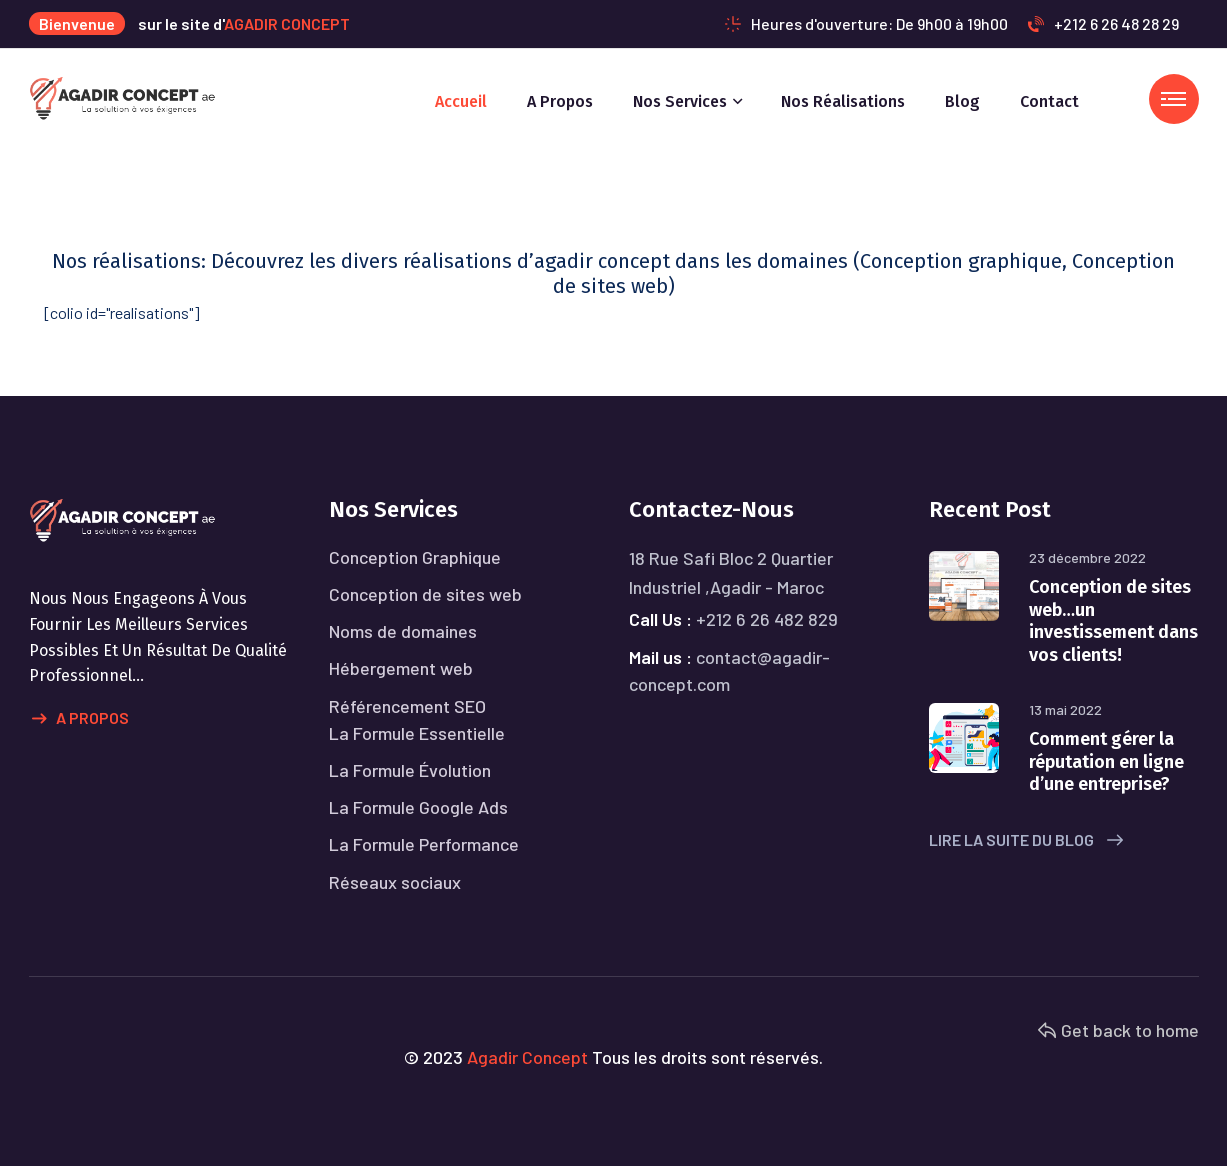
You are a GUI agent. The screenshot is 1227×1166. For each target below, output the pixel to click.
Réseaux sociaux (395, 882)
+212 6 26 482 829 (767, 619)
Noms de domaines (403, 631)
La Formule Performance (424, 844)
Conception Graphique (415, 557)
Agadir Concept (527, 1057)
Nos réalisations (843, 101)
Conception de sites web (425, 594)
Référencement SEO (407, 706)
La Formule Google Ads (418, 807)
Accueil (461, 101)
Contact (1049, 101)
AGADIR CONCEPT (287, 23)
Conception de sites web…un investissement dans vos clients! (1113, 621)
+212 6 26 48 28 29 (1103, 23)
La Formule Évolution (410, 770)
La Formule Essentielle (417, 733)
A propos (560, 101)
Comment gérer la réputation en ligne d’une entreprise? (1106, 761)
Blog (962, 101)
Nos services (680, 101)
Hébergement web (401, 668)
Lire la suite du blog (1026, 839)
